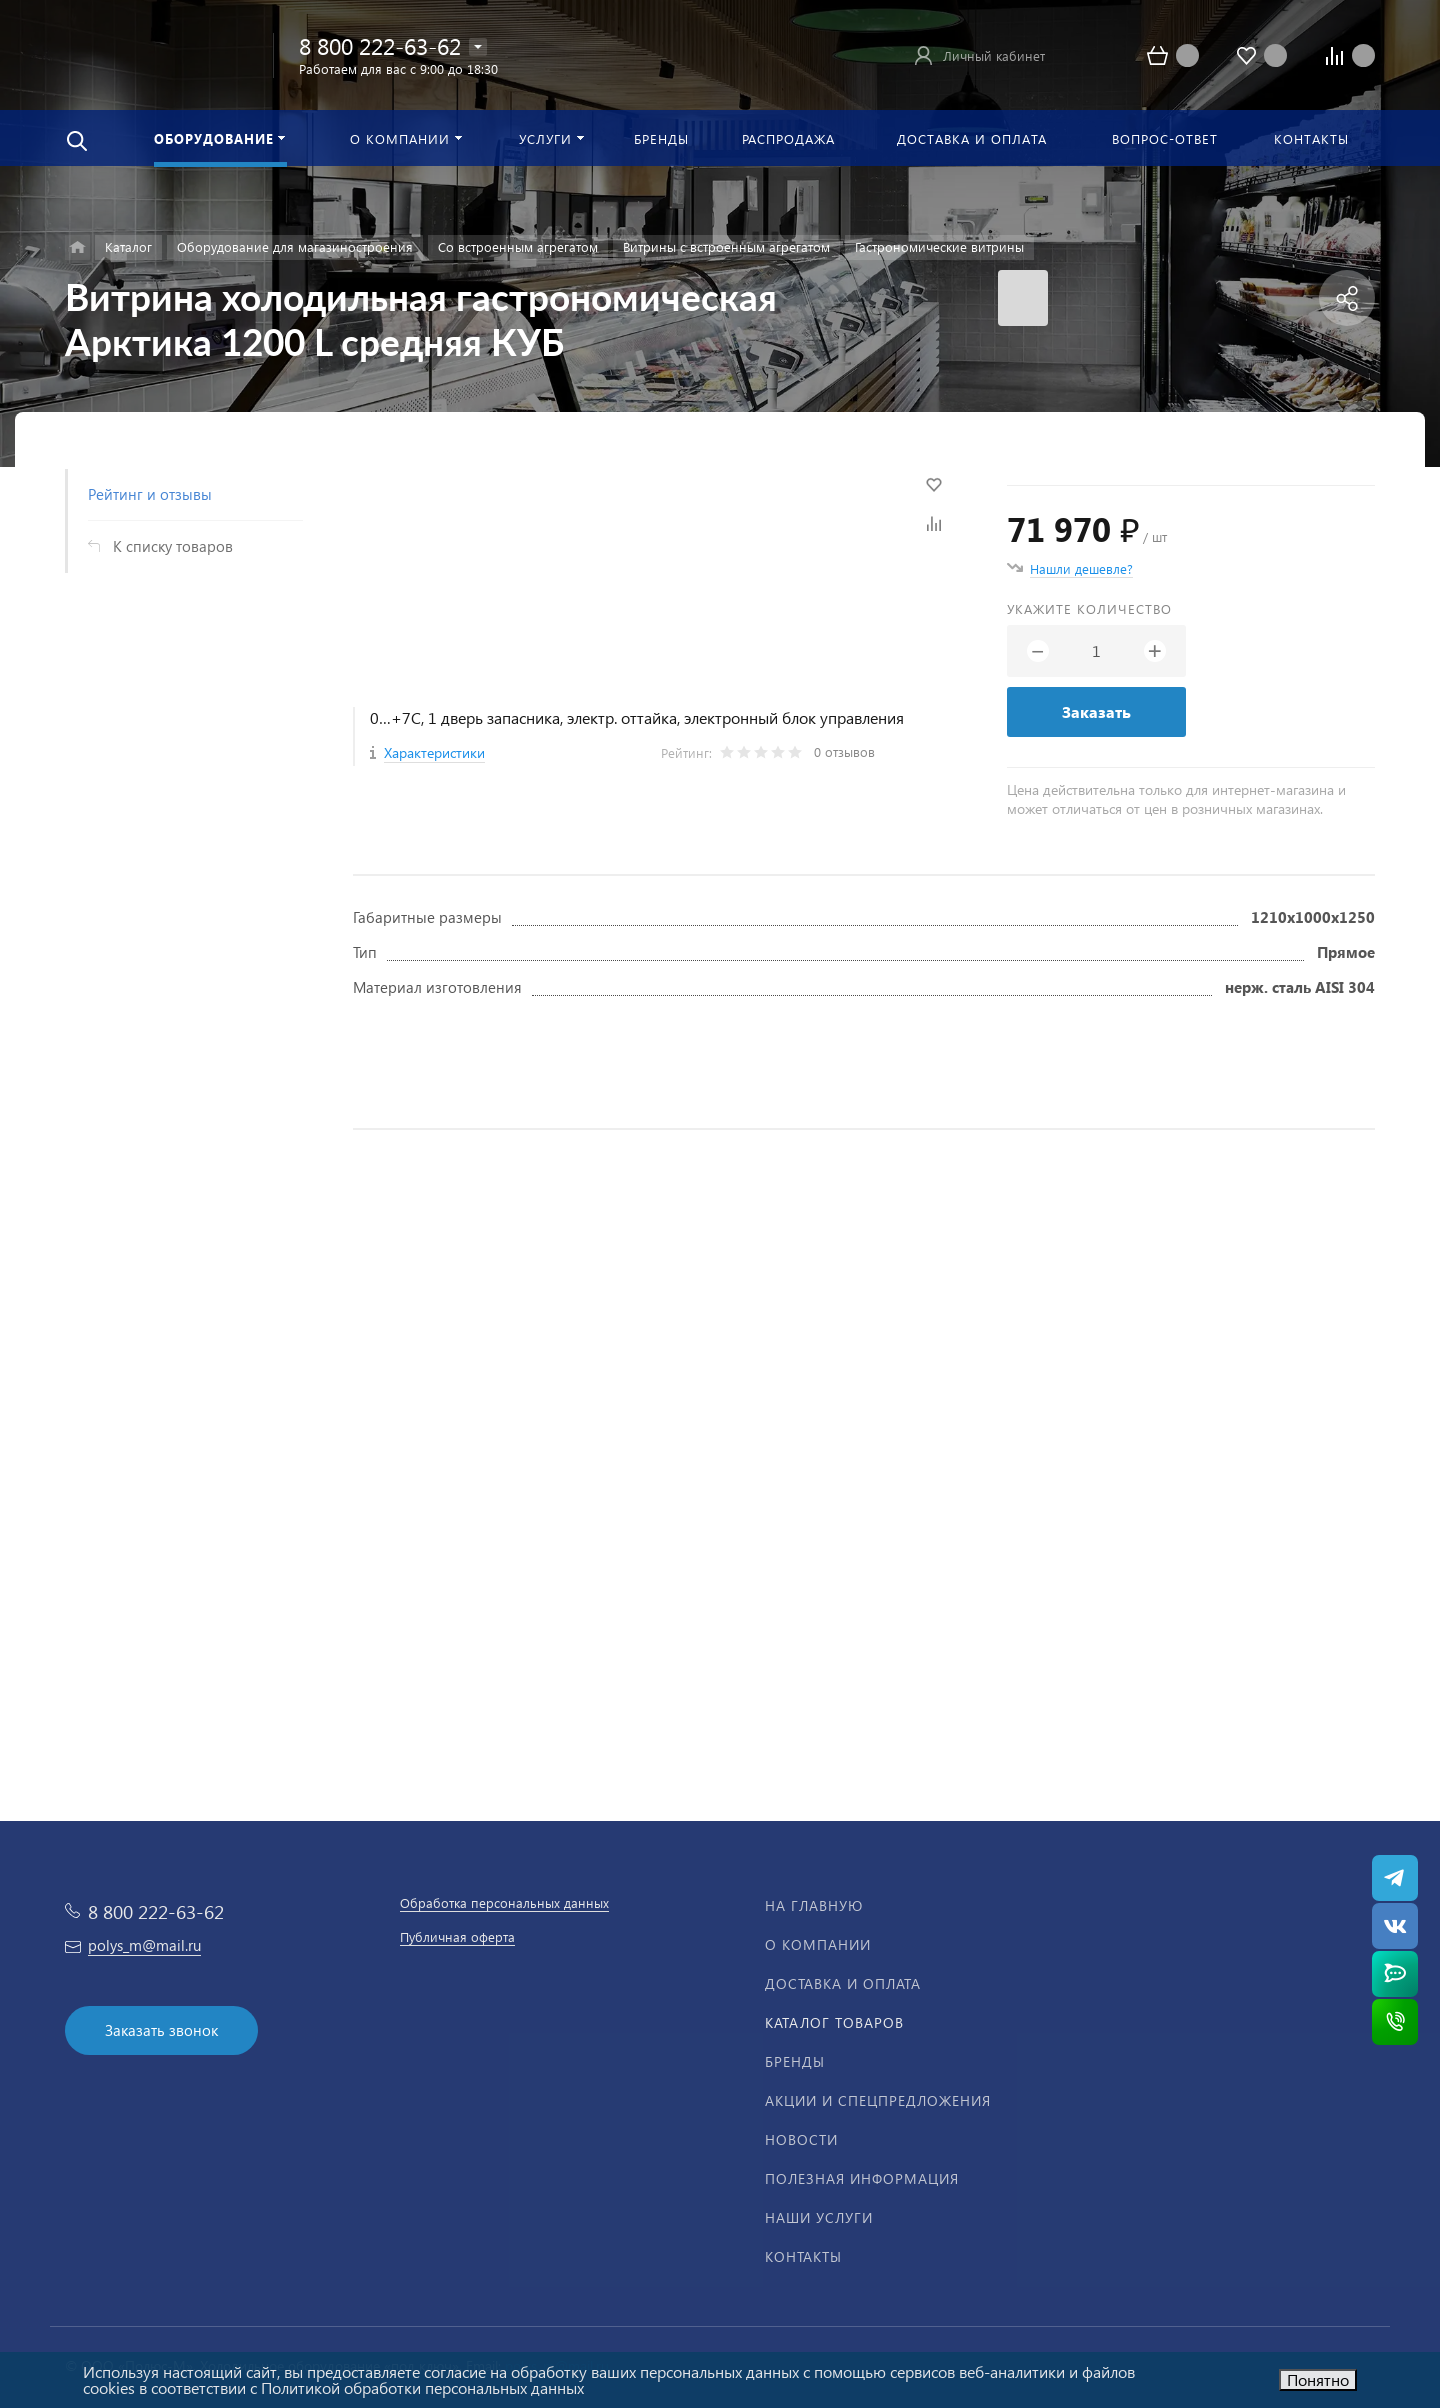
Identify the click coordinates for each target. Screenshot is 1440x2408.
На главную (814, 1905)
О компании (818, 1944)
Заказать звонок (161, 2030)
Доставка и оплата (843, 1983)
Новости (801, 2139)
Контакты (803, 2256)
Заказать (1096, 711)
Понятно (1318, 2379)
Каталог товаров (834, 2022)
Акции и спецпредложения (878, 2100)
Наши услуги (819, 2217)
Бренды (795, 2061)
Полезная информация (862, 2178)
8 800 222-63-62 (380, 45)
